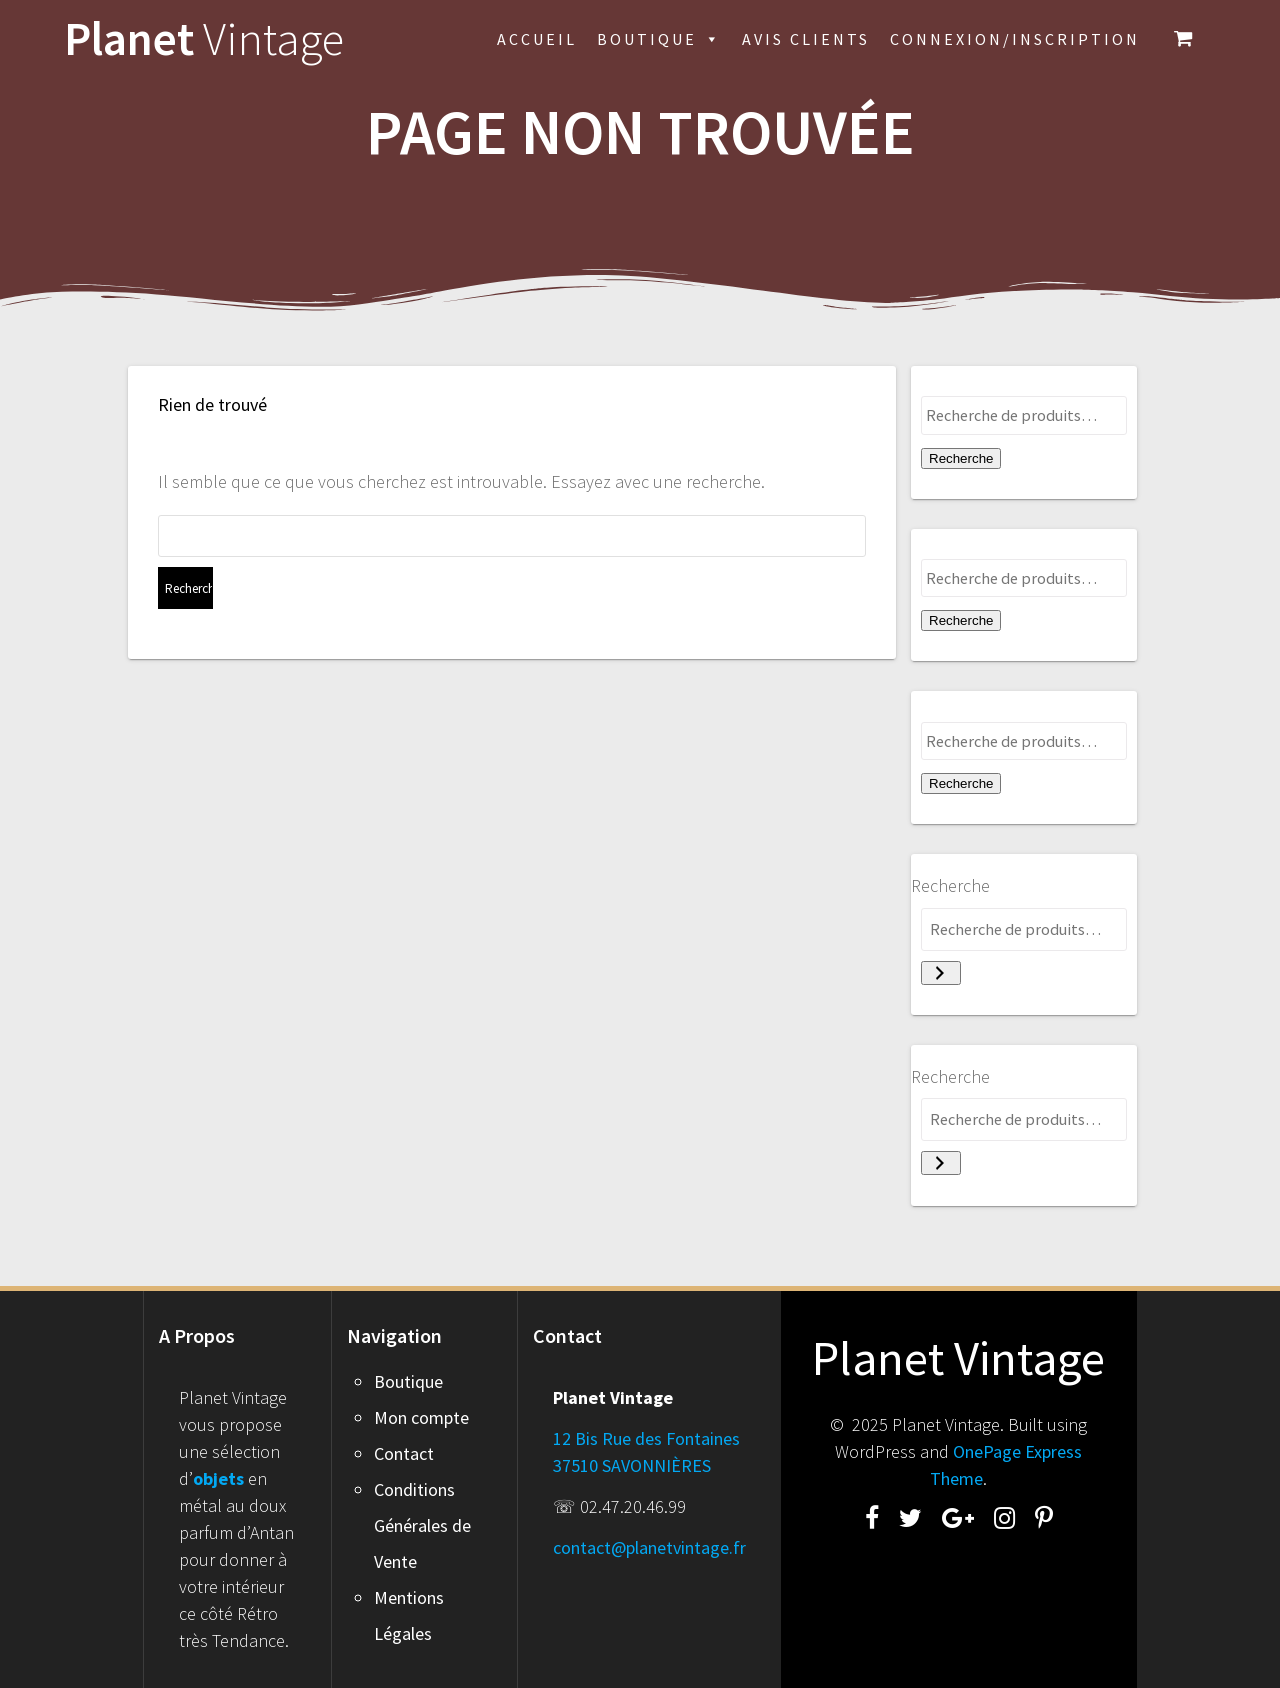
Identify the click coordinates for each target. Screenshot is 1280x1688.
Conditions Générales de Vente (422, 1525)
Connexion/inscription (1015, 39)
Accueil (537, 39)
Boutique (659, 39)
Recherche (961, 458)
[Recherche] (941, 973)
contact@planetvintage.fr (649, 1547)
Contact (404, 1453)
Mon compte (421, 1417)
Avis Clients (806, 39)
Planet (204, 39)
